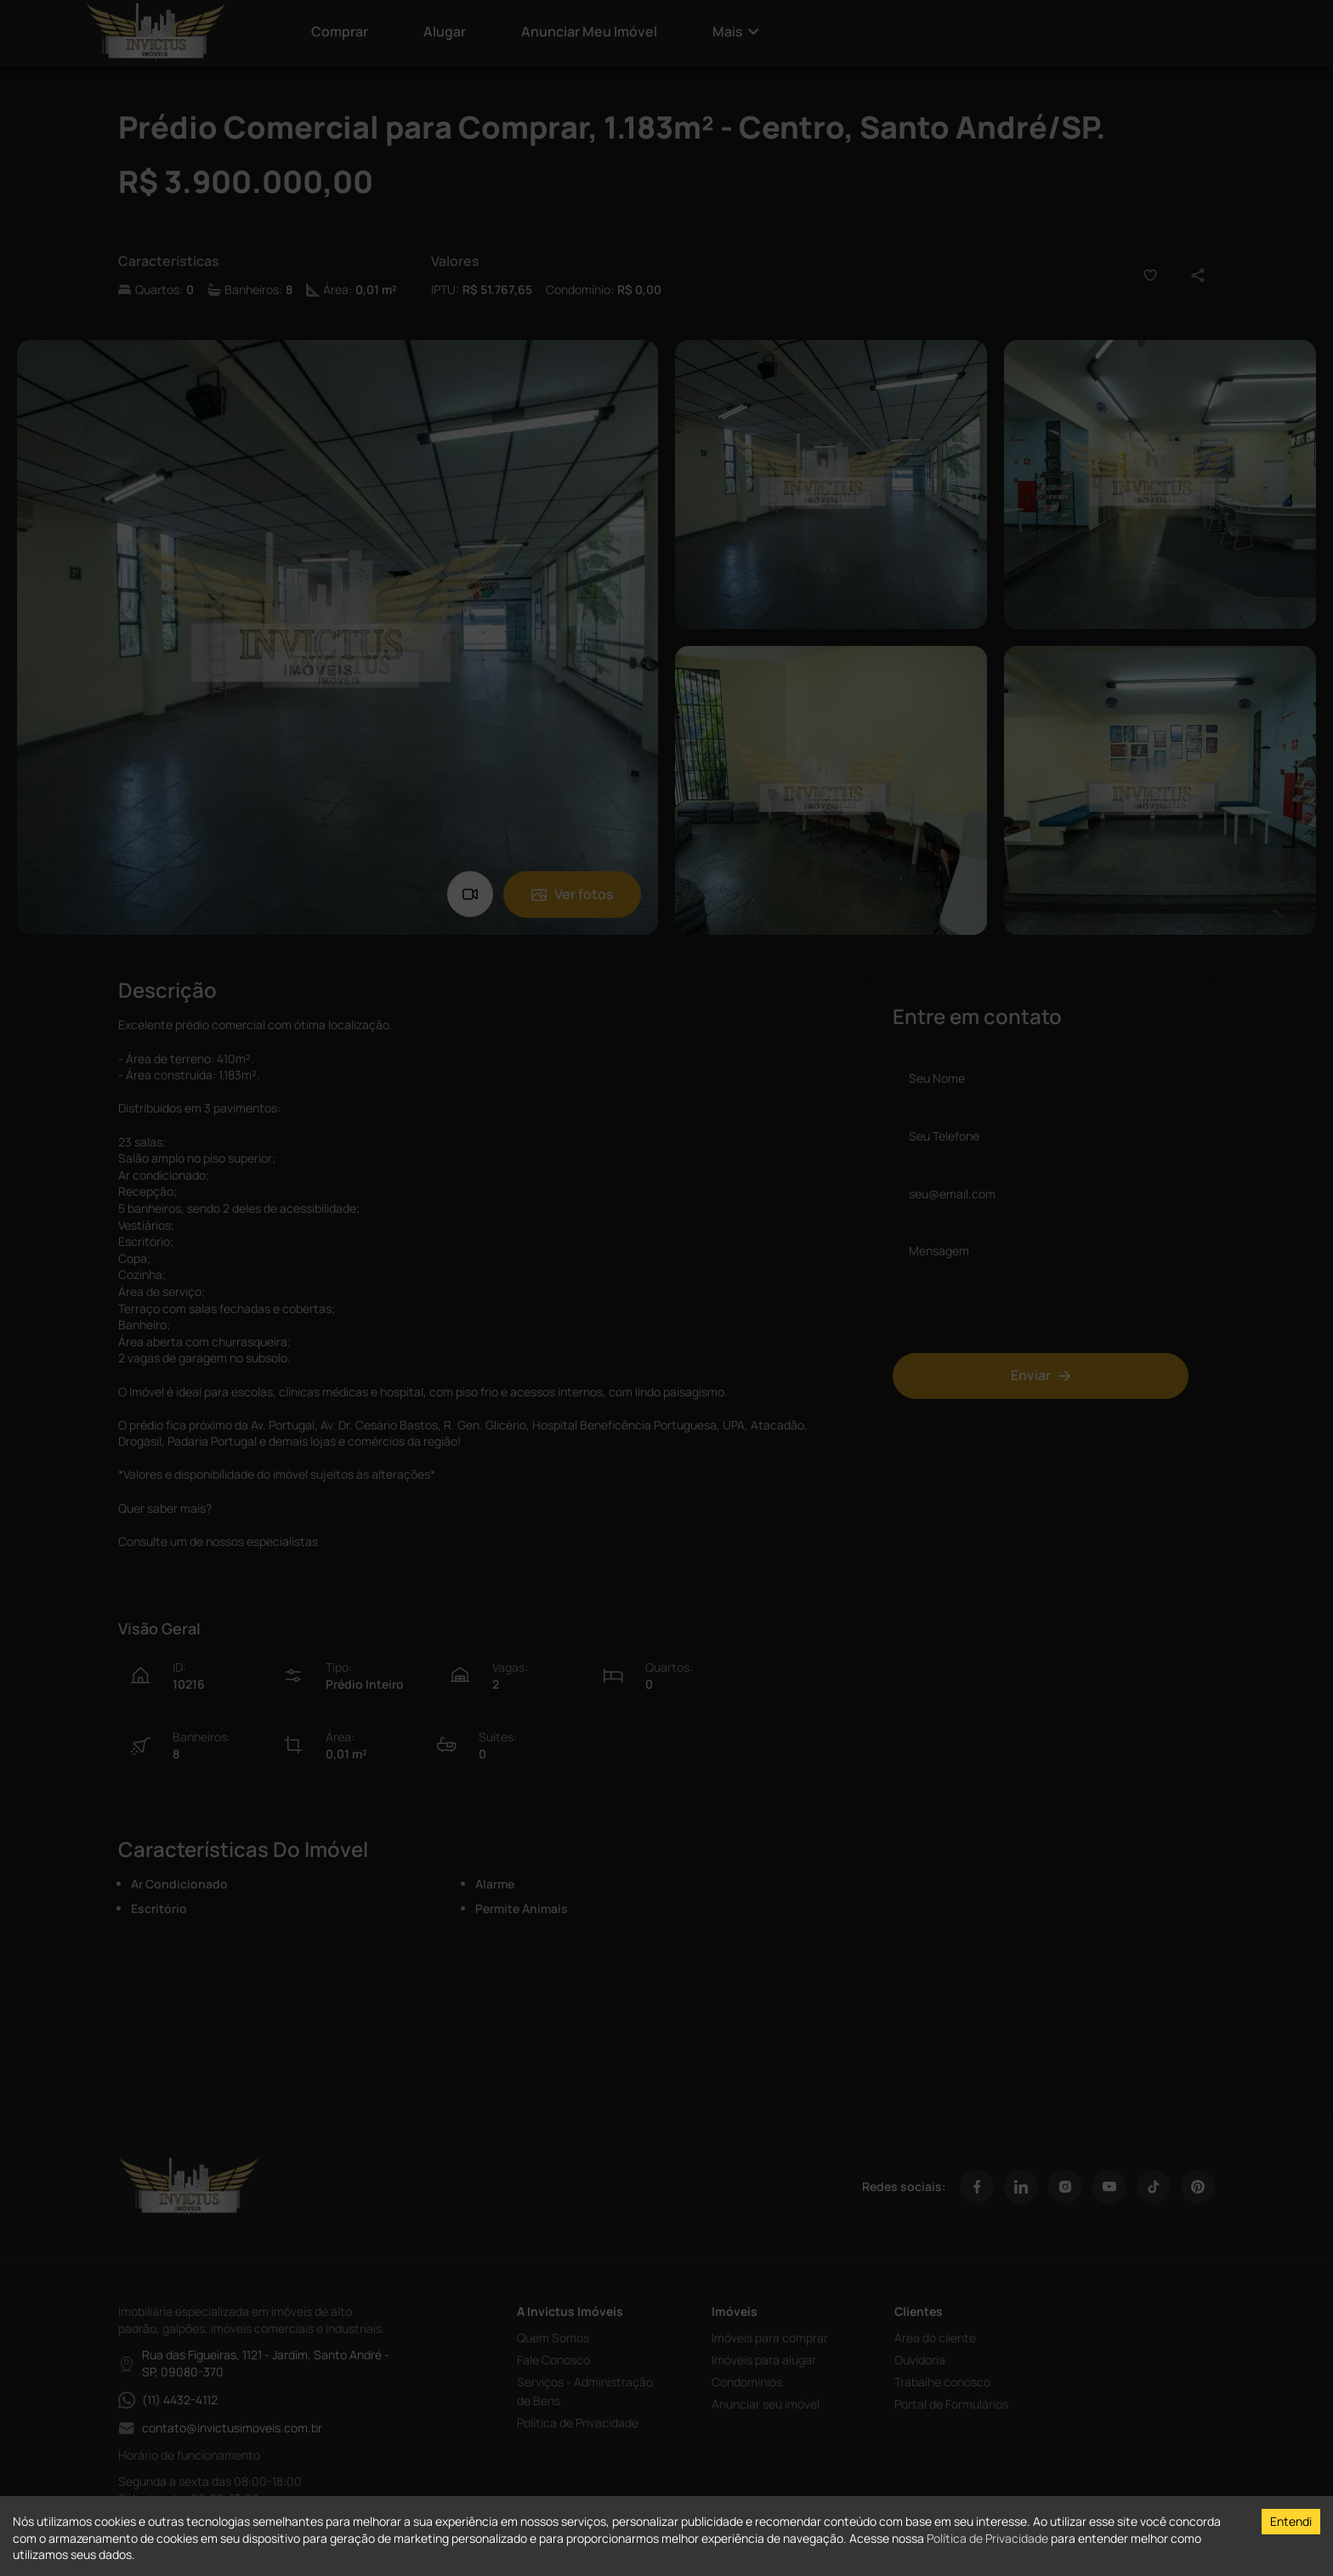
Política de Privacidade (987, 2538)
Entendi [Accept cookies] (1291, 2521)
